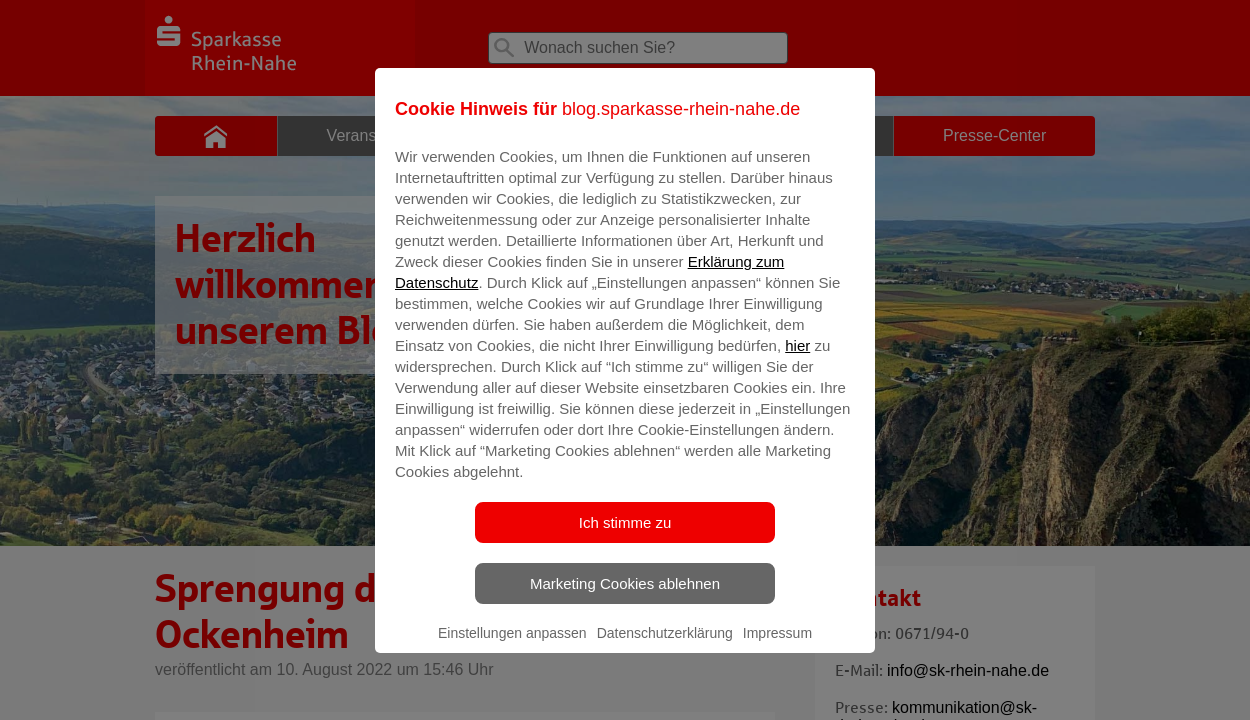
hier (797, 359)
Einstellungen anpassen (512, 647)
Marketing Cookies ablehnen (625, 597)
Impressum (777, 647)
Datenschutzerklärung (665, 647)
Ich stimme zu (625, 536)
